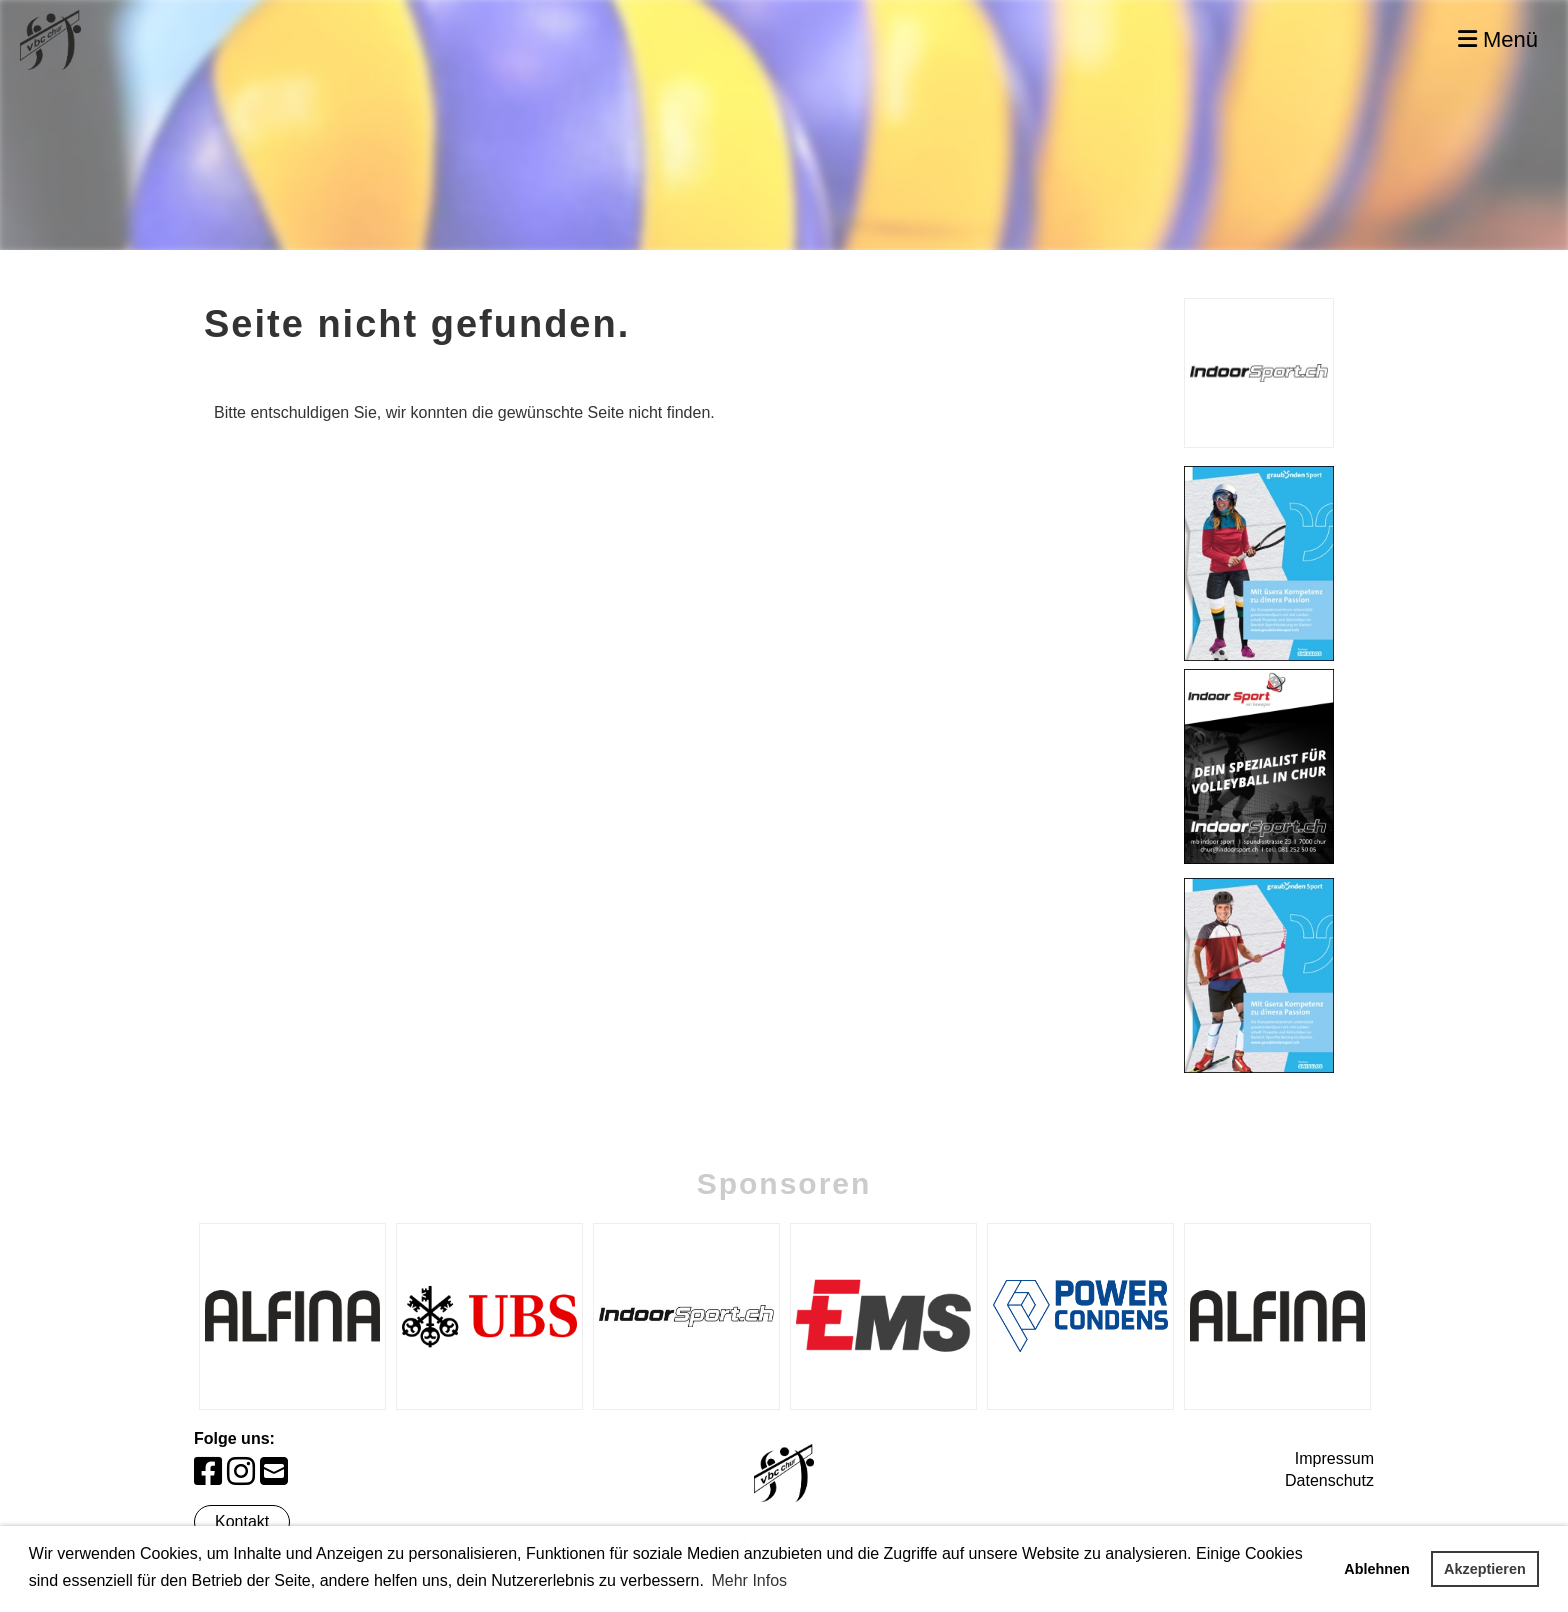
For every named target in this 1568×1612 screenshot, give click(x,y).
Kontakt (242, 1521)
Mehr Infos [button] (749, 1580)
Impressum (1334, 1458)
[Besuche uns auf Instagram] (241, 1472)
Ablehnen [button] (1377, 1569)
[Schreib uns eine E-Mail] (274, 1472)
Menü (1498, 39)
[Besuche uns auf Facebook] (208, 1472)
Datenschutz (1329, 1480)
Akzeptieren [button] (1485, 1569)
